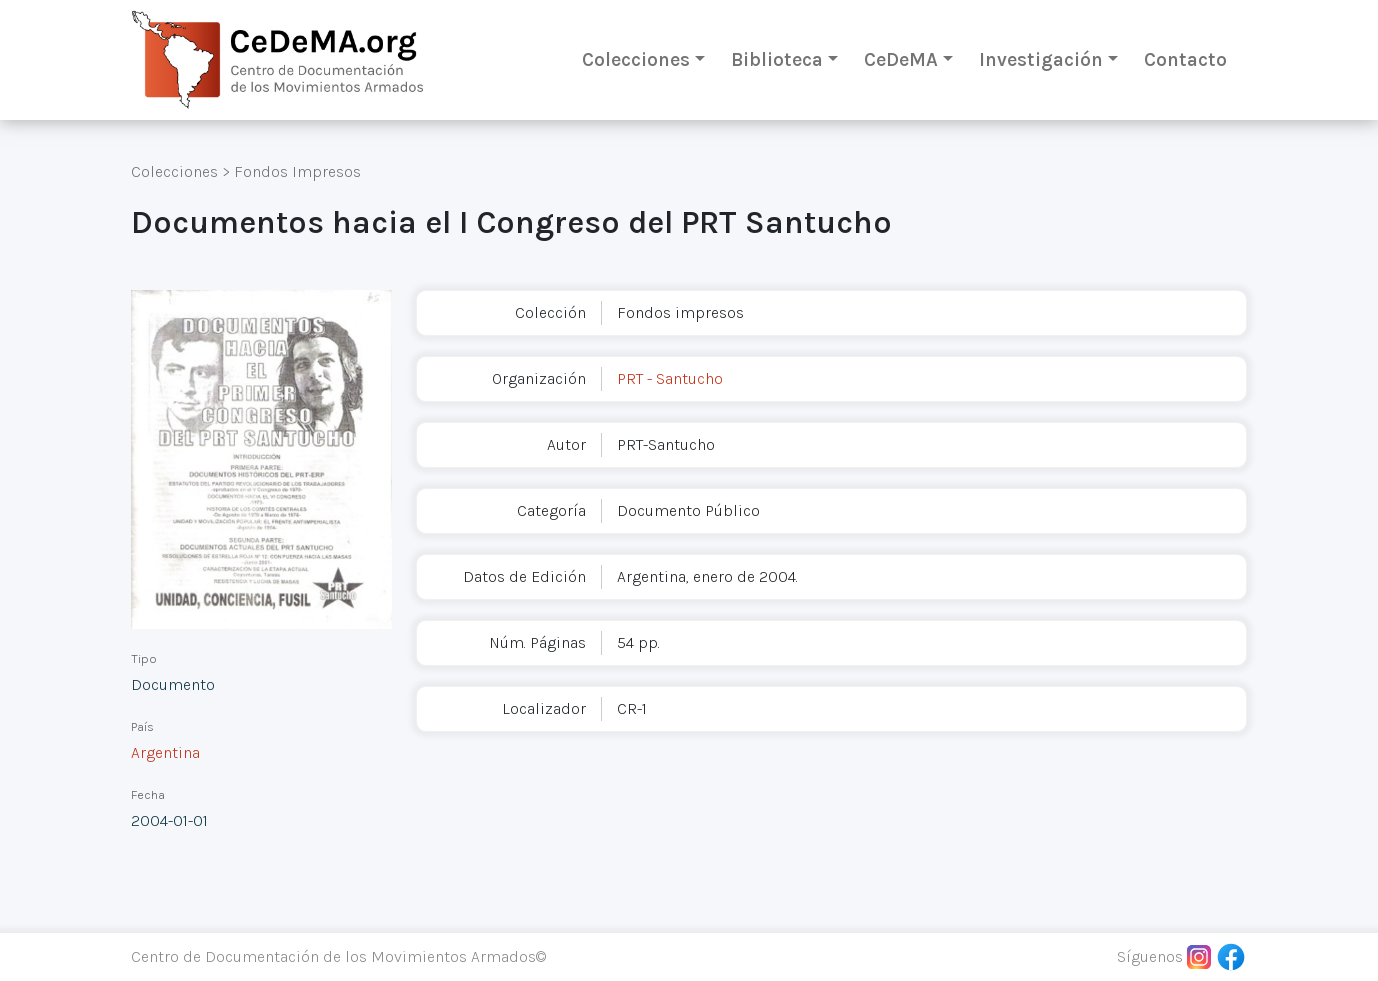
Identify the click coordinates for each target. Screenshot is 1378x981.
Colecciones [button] (636, 59)
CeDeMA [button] (901, 59)
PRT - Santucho (670, 378)
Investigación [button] (1041, 59)
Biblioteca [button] (777, 59)
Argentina (165, 752)
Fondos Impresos (297, 171)
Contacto (1185, 59)
